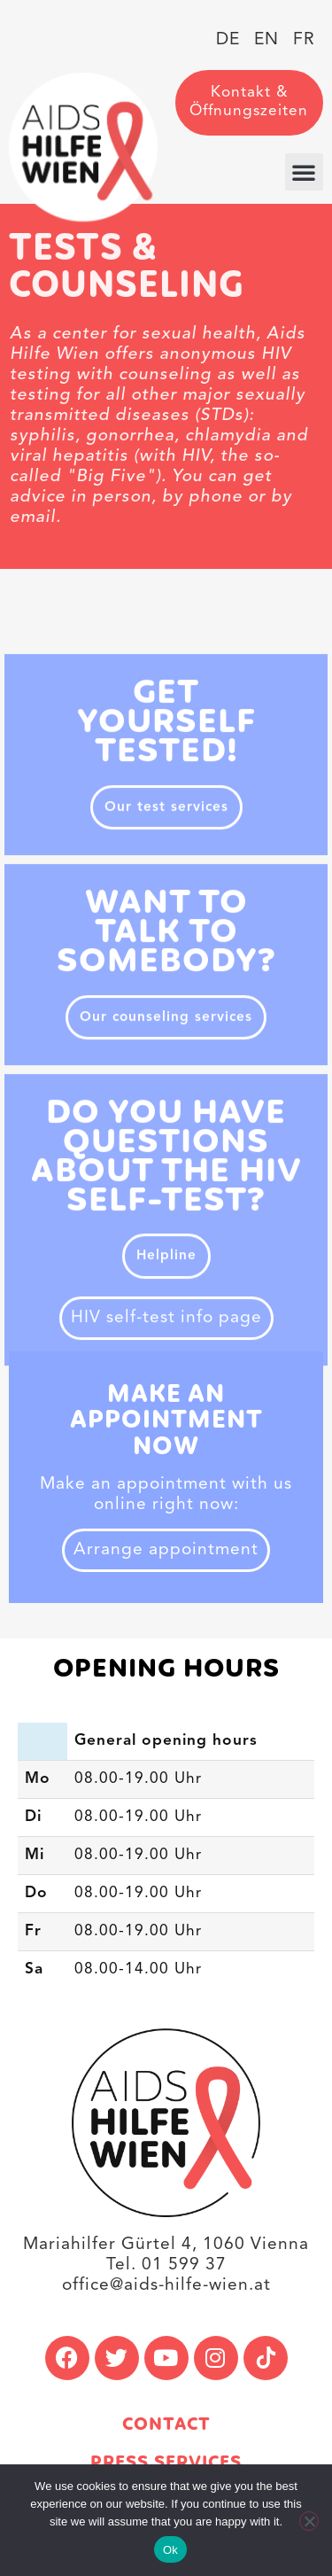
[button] (304, 172)
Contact (166, 2425)
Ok (170, 2550)
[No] (309, 2521)
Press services (166, 2463)
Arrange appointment (166, 1550)
